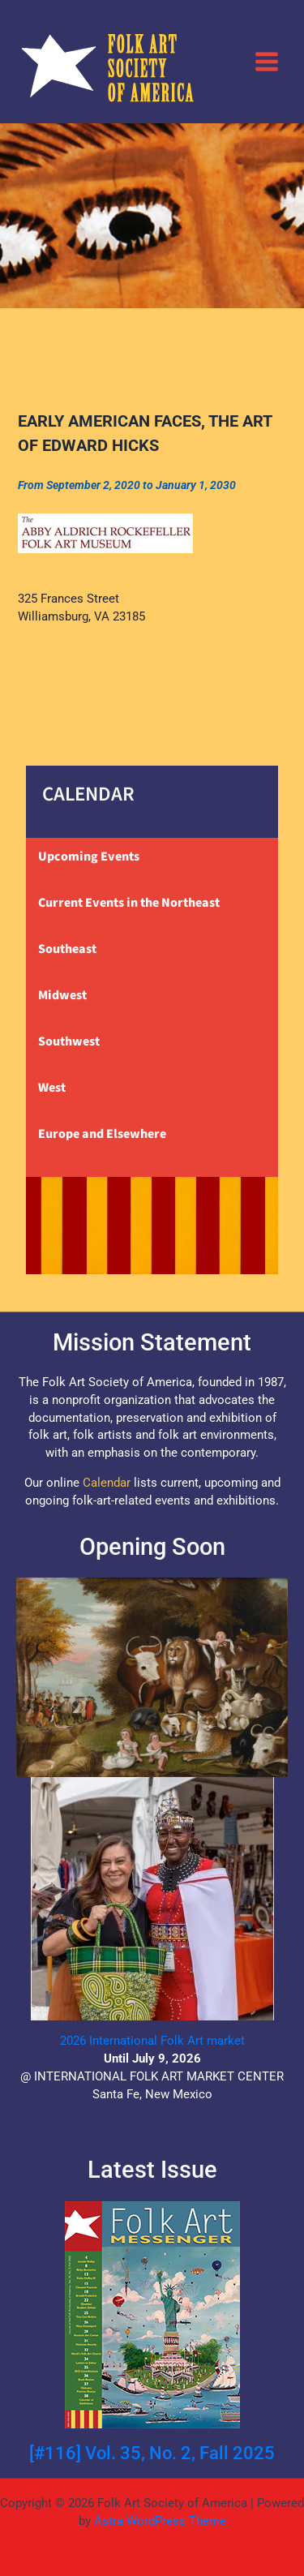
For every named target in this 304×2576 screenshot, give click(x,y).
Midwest (62, 995)
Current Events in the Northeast (129, 903)
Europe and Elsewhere (102, 1134)
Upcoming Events (88, 856)
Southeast (67, 949)
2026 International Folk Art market (152, 2040)
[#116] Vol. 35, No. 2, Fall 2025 (152, 2453)
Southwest (69, 1041)
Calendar (107, 1482)
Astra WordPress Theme (160, 2521)
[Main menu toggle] (267, 61)
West (52, 1088)
